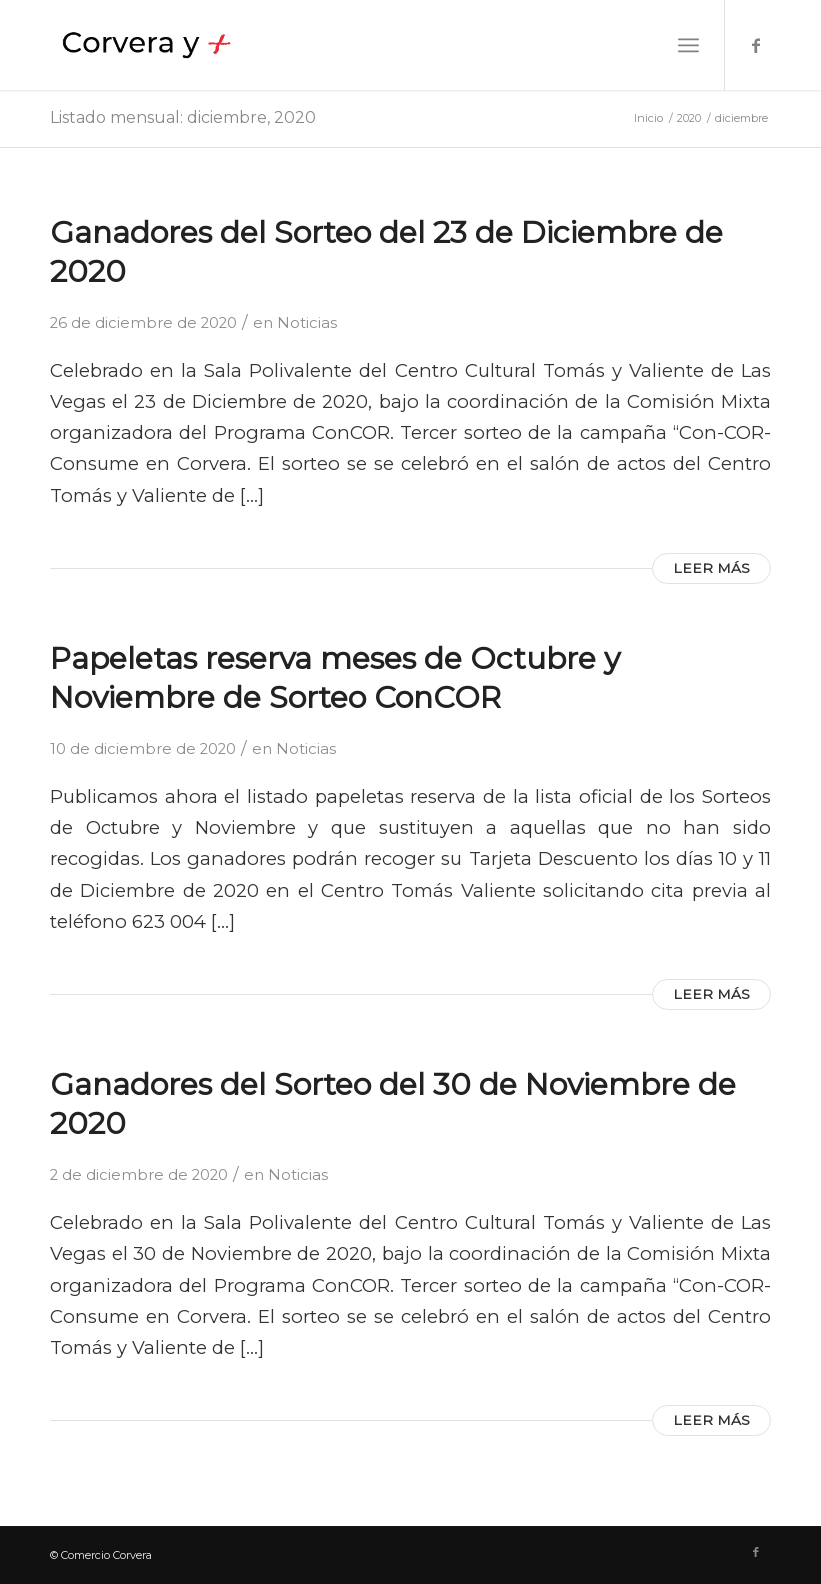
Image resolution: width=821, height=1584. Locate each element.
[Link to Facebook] (756, 45)
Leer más (711, 568)
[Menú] (688, 45)
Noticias (307, 323)
